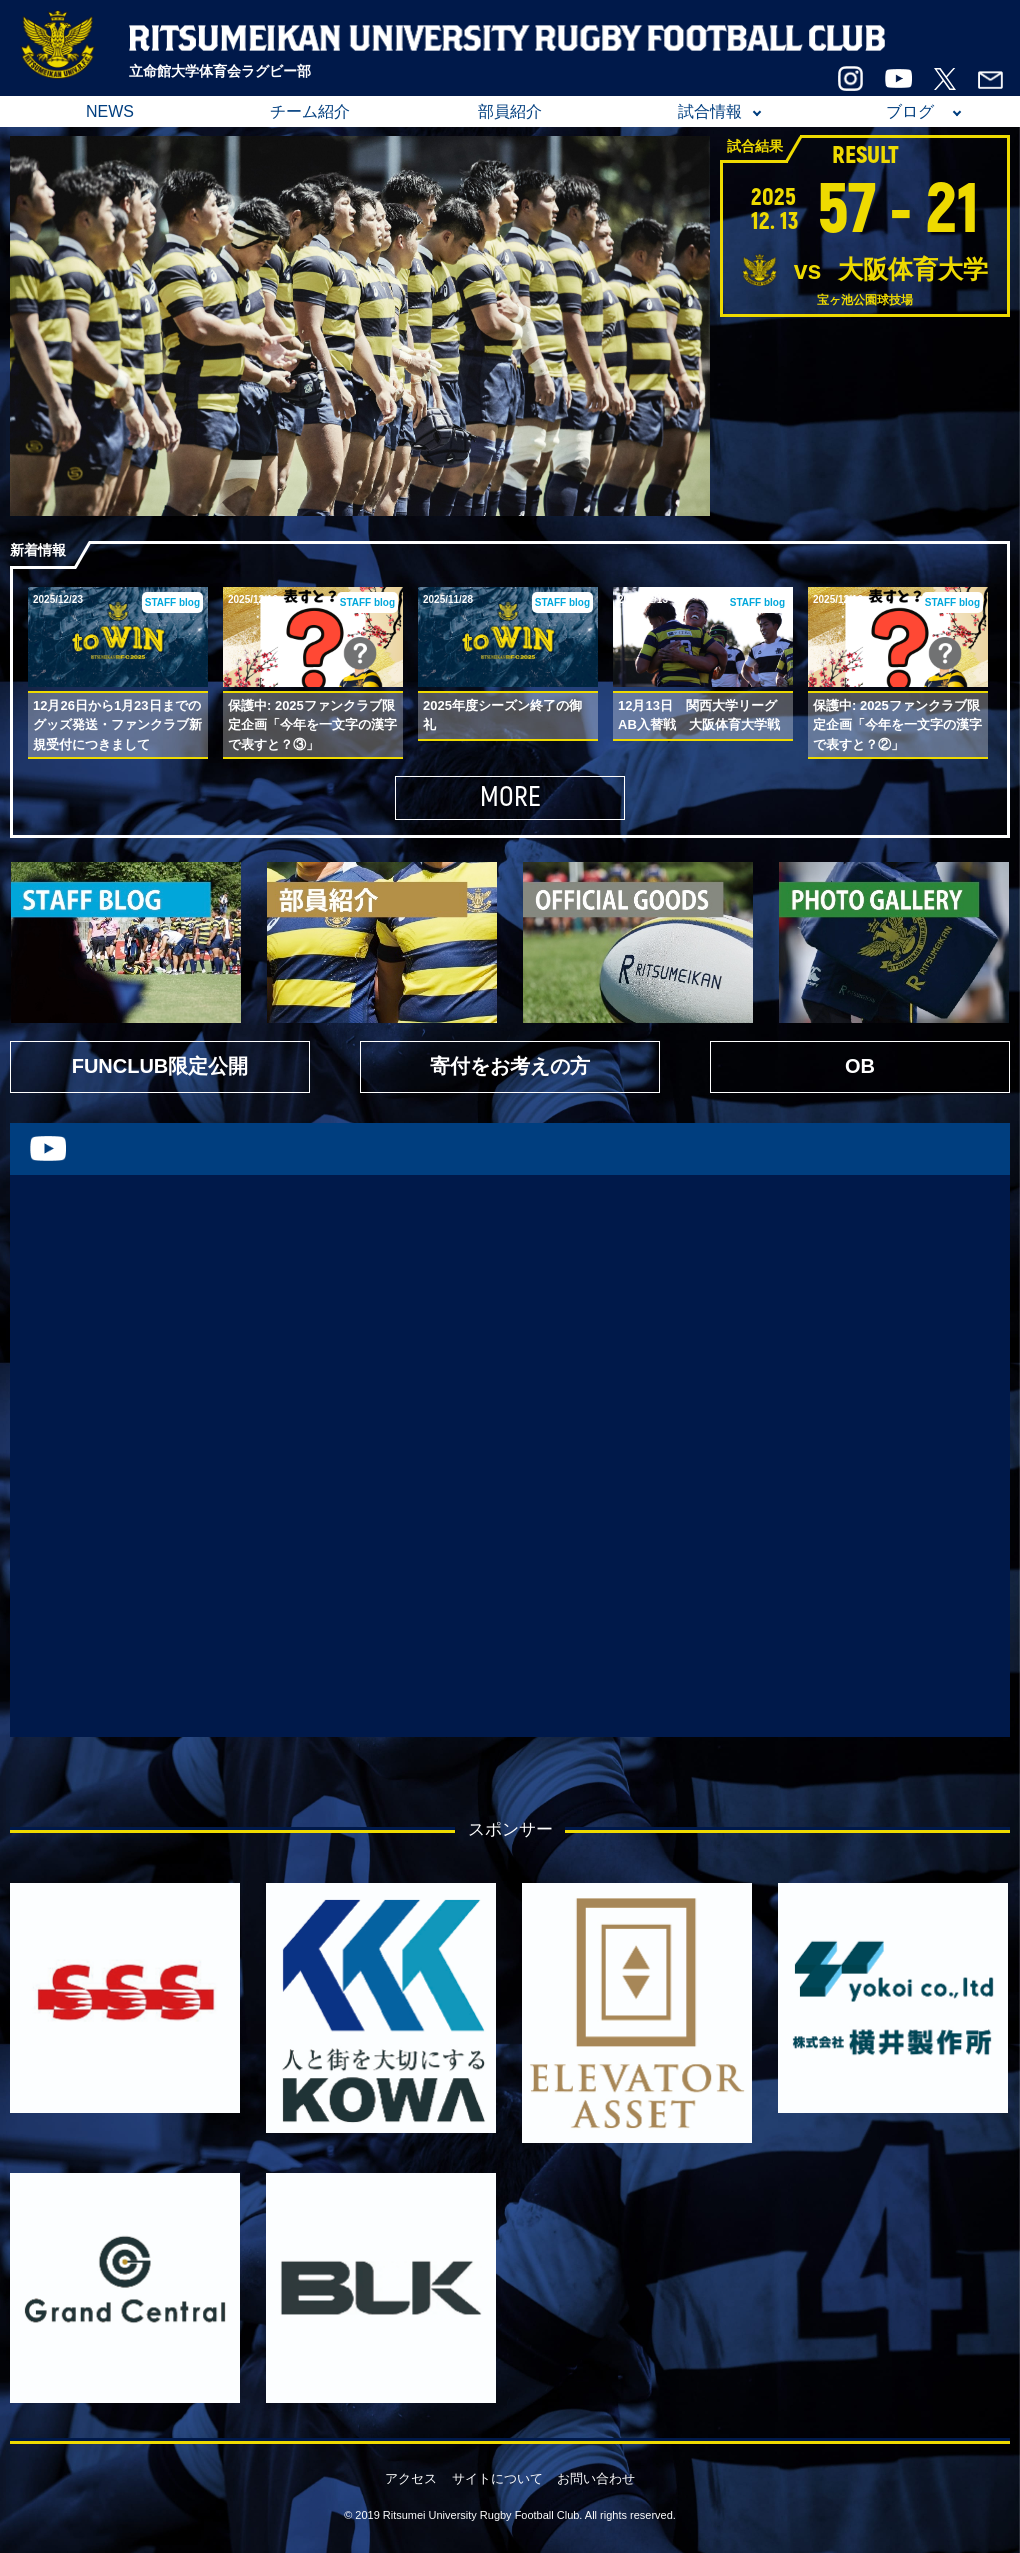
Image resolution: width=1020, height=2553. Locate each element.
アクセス (411, 2478)
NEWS (110, 111)
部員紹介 (510, 111)
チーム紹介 (310, 111)
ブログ (910, 111)
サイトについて (497, 2478)
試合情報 (710, 111)
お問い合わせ (596, 2478)
